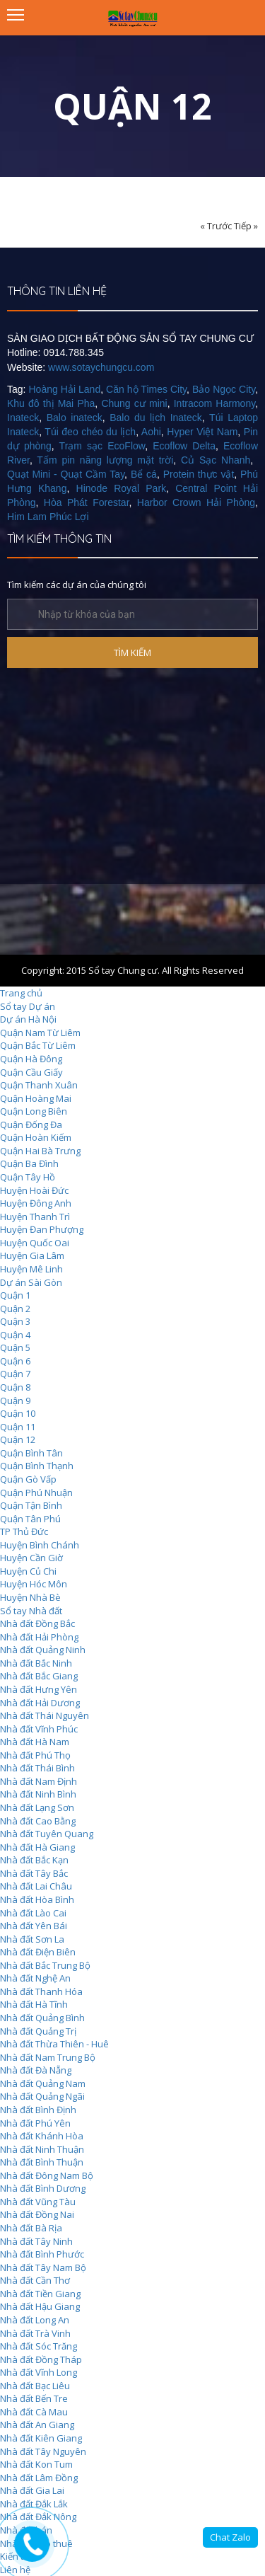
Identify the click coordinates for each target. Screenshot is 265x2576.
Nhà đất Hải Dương (40, 1702)
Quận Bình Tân (31, 1453)
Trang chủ (21, 993)
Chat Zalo (230, 2537)
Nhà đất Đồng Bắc (37, 1623)
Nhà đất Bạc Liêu (35, 2385)
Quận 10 (17, 1413)
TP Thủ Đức (24, 1531)
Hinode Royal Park (121, 488)
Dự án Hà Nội (28, 1019)
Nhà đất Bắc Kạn (34, 1859)
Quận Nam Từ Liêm (40, 1032)
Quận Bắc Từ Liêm (38, 1045)
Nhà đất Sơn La (32, 1939)
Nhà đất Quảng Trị (38, 2031)
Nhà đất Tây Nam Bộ (43, 2267)
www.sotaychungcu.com (101, 367)
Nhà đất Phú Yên (35, 2123)
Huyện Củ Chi (28, 1571)
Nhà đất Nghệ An (35, 1978)
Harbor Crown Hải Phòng (196, 502)
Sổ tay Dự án (27, 1006)
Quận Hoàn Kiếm (35, 1137)
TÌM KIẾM (132, 652)
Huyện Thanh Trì (35, 1216)
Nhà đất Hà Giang (37, 1847)
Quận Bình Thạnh (36, 1465)
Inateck (23, 417)
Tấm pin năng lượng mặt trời (105, 460)
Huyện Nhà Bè (30, 1597)
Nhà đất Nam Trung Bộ (47, 2057)
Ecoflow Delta (184, 446)
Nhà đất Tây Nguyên (43, 2451)
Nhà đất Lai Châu (36, 1886)
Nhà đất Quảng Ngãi (42, 2096)
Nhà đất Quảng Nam (43, 2083)
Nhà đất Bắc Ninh (36, 1663)
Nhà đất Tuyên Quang (46, 1833)
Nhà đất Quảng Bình (42, 2017)
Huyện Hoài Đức (34, 1190)
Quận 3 (15, 1321)
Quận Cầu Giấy (31, 1072)
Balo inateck (74, 417)
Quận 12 (17, 1439)
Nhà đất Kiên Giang (41, 2438)
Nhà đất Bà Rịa (31, 2227)
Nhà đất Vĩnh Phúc (39, 1729)
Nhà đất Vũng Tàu (38, 2201)
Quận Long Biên (33, 1111)
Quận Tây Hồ (27, 1177)
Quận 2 (15, 1308)
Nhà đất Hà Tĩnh (34, 2004)
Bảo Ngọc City (223, 389)
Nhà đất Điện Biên (38, 1951)
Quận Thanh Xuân (39, 1085)
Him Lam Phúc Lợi (48, 516)
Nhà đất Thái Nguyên (44, 1715)
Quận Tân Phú (30, 1518)
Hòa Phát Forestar (86, 502)
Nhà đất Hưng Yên (38, 1689)
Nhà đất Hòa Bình (37, 1899)
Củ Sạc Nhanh (215, 460)
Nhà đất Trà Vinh (35, 2333)
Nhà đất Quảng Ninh (43, 1649)
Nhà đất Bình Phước (42, 2254)
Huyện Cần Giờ (31, 1557)
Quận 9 (15, 1400)
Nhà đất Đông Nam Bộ (46, 2175)
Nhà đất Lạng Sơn (37, 1807)
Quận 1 (15, 1295)
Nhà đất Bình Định (38, 2109)
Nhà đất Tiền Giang (40, 2293)
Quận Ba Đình (29, 1163)
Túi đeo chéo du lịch (90, 431)
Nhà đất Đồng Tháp (41, 2359)
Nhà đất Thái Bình (37, 1767)
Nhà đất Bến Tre (34, 2398)
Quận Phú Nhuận (36, 1492)
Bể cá (144, 474)
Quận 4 (15, 1334)
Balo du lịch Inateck (156, 417)
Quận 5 (15, 1347)
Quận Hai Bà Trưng (40, 1150)
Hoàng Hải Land (65, 389)
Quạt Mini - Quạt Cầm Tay (65, 474)
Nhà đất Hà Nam (34, 1741)
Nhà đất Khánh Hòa (41, 2135)
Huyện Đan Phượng (41, 1229)
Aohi (151, 431)
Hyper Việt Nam (202, 431)
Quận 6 (15, 1361)
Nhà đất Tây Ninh (36, 2241)
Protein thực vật (199, 474)
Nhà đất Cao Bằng (38, 1821)
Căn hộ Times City (146, 389)
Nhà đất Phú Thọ (35, 1755)
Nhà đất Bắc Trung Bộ (45, 1965)
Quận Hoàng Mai (35, 1098)
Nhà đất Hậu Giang (40, 2306)
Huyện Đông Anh (35, 1203)
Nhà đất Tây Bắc (34, 1873)
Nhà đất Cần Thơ (35, 2280)
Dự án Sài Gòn (31, 1282)
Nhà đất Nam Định (38, 1781)
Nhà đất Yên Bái (33, 1925)
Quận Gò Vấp (28, 1479)
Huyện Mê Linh (31, 1269)
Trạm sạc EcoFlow (102, 446)
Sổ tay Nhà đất (31, 1610)
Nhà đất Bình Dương (43, 2188)
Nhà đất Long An (34, 2319)
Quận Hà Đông (31, 1058)
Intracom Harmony (214, 403)
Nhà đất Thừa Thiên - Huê (54, 2043)
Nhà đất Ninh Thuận (42, 2149)
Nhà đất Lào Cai (33, 1913)
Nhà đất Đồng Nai (37, 2214)
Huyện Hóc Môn (33, 1583)
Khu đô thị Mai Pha (51, 403)
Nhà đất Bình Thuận (41, 2162)
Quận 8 (15, 1387)
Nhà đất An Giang (37, 2424)
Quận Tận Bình (31, 1505)
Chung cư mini (134, 403)
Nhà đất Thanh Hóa (41, 1991)
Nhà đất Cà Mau (34, 2411)
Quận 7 (15, 1373)
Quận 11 (17, 1426)
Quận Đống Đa (31, 1124)
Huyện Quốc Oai (34, 1242)
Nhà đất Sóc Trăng (38, 2346)
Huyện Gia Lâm (32, 1255)
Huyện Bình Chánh (39, 1545)
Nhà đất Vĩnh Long (38, 2372)
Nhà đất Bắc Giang (39, 1675)
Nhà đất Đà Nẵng (35, 2070)
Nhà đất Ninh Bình (38, 1794)
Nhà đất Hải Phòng (39, 1637)
